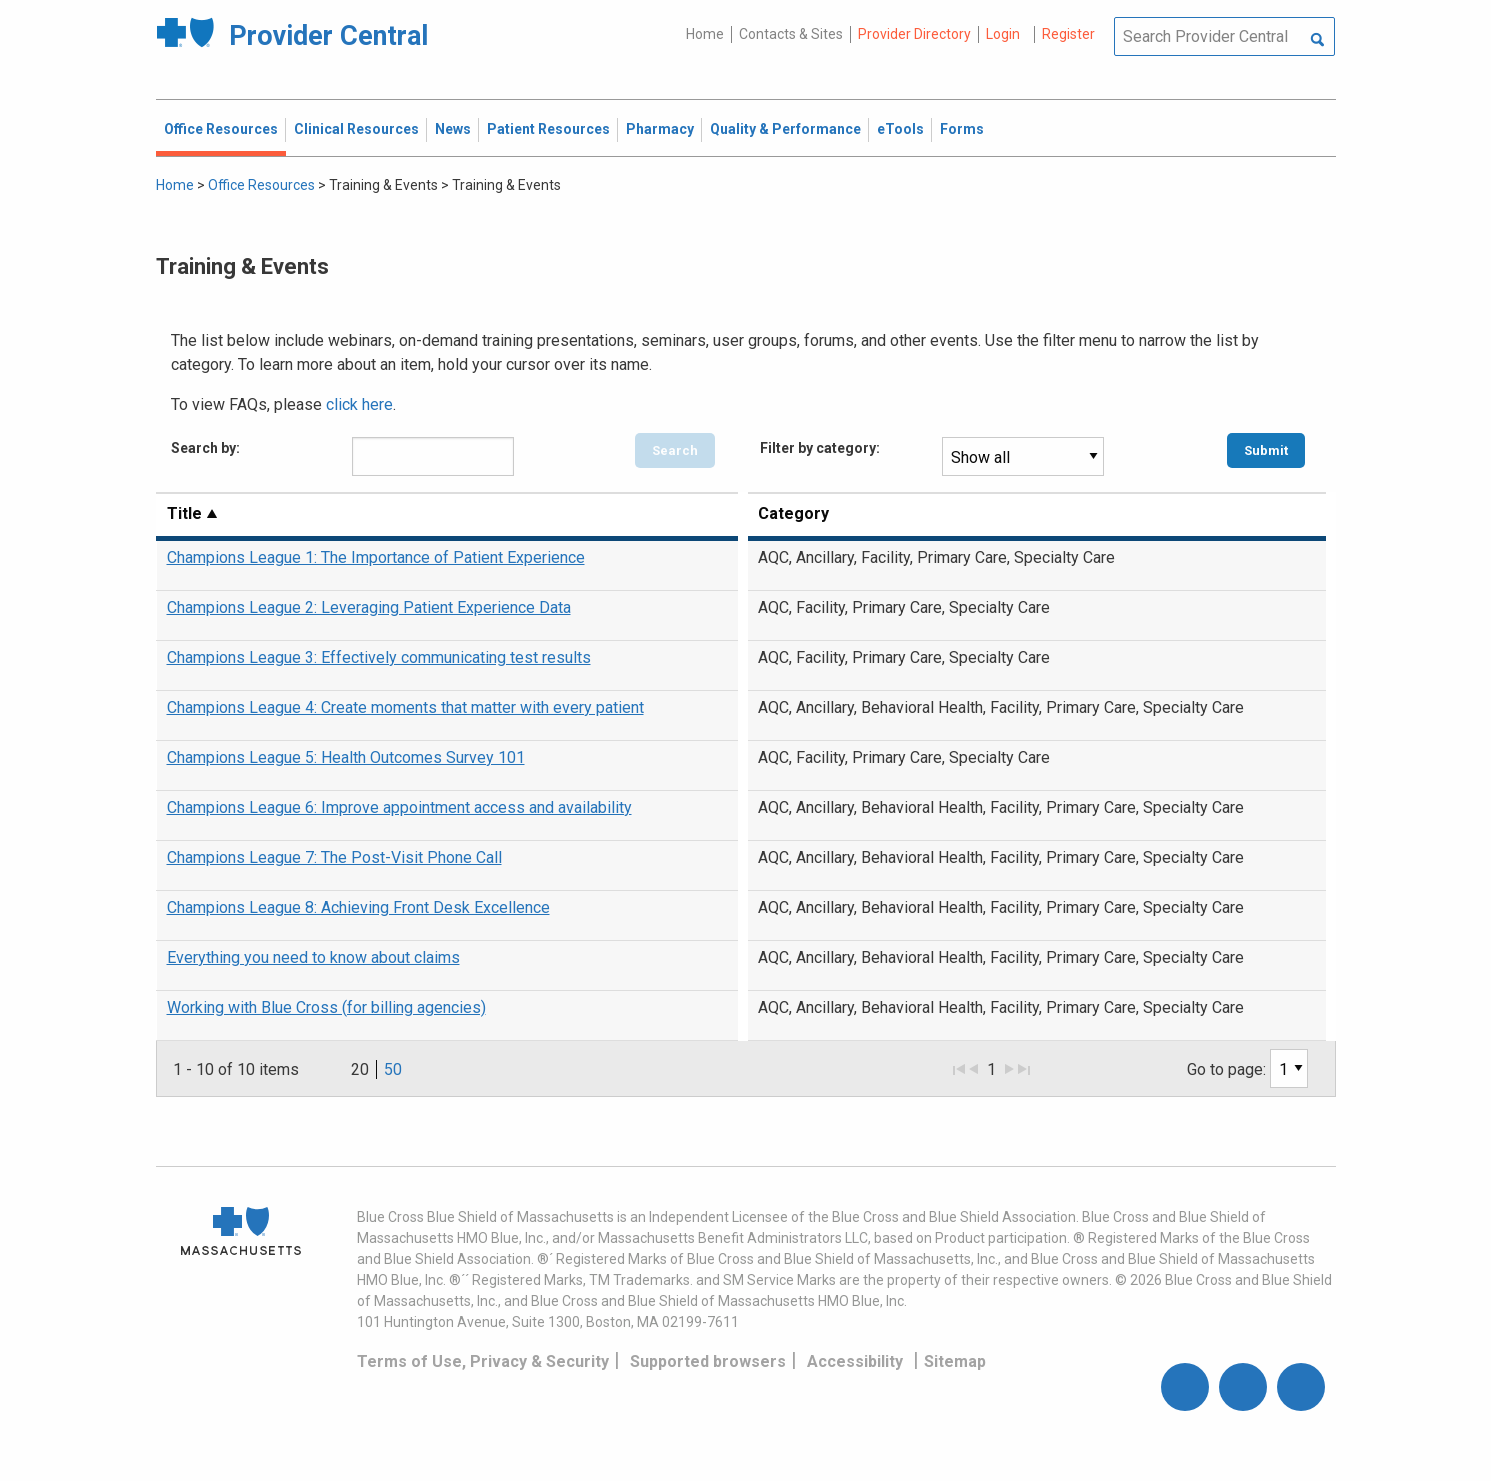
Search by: (205, 448)
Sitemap (955, 1361)
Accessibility (855, 1361)
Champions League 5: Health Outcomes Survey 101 (346, 757)
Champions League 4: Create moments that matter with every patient (405, 707)
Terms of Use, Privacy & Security (483, 1361)
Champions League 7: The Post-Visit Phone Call (334, 857)
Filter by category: (820, 448)
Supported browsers (708, 1361)
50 (393, 1069)
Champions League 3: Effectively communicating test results (379, 657)
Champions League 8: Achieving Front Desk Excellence (358, 907)
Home (705, 34)
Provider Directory (914, 34)
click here (359, 404)
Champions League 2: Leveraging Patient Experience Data (369, 607)
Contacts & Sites (791, 34)
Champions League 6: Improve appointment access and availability (399, 807)
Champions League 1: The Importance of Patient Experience (376, 557)
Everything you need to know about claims (313, 957)
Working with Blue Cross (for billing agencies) (326, 1007)
